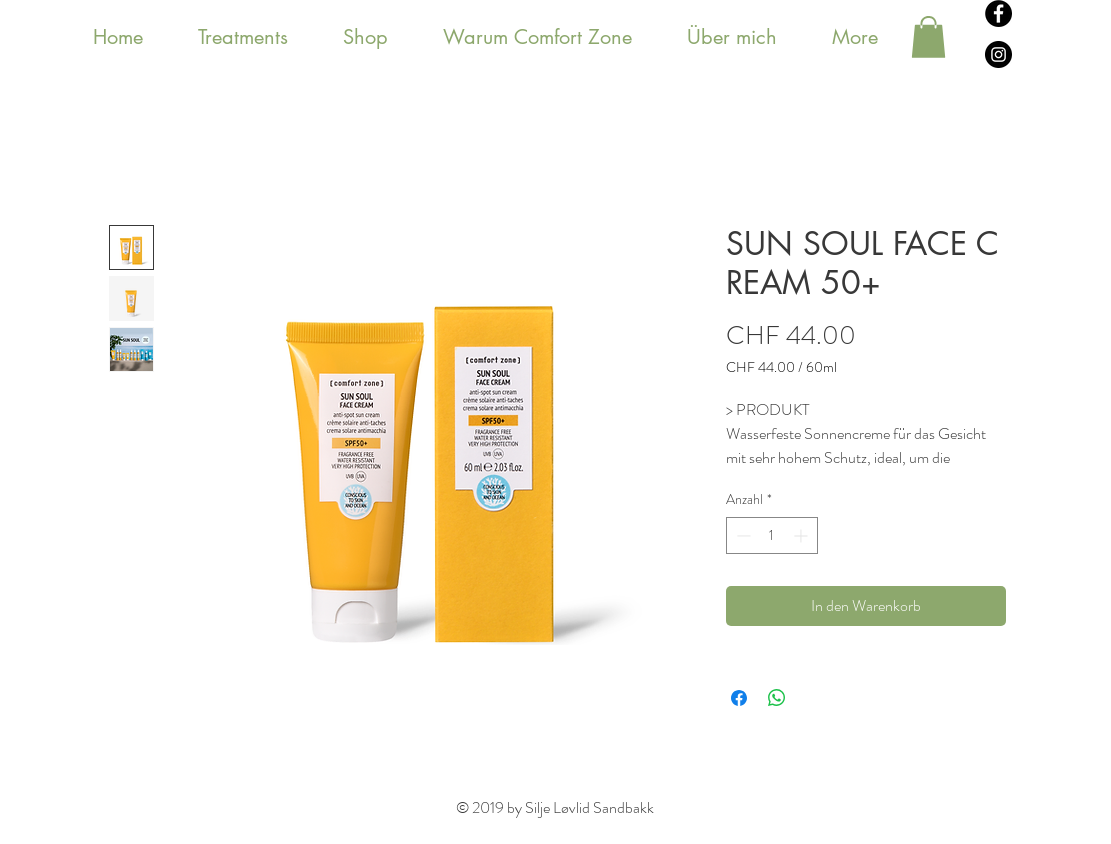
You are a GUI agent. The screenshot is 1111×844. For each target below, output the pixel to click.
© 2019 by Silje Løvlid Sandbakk (555, 807)
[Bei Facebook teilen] (739, 698)
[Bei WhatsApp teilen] (777, 698)
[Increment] (802, 535)
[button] (928, 37)
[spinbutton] (772, 535)
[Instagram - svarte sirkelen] (998, 54)
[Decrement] (741, 535)
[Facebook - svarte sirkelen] (998, 13)
